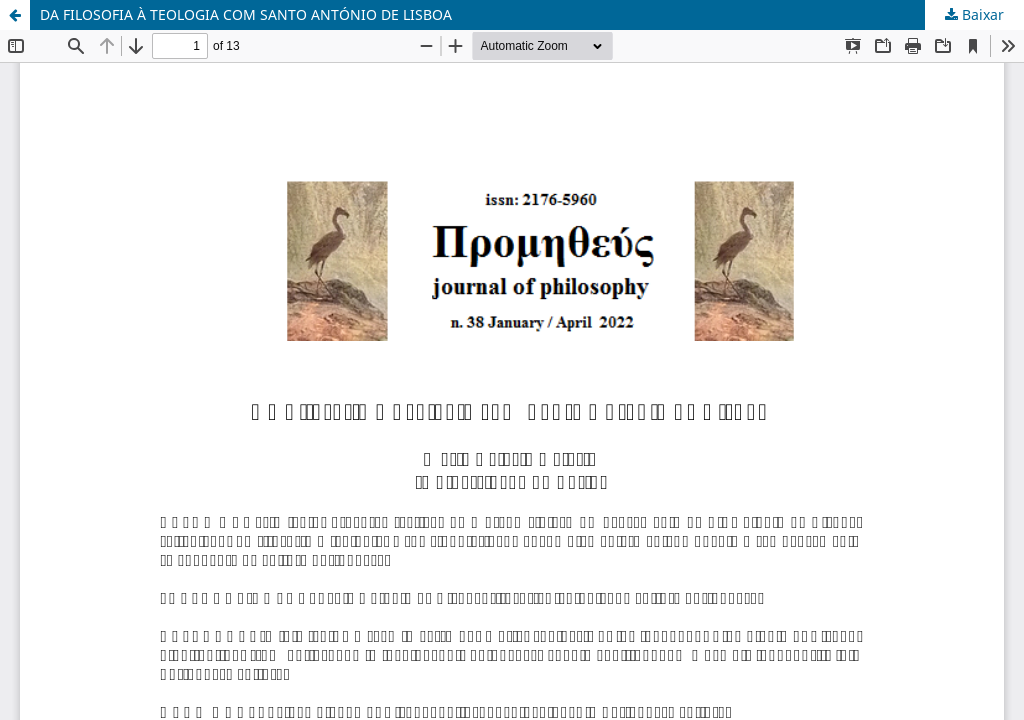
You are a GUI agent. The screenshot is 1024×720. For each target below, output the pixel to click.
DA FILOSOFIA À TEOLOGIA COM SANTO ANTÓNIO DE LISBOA (246, 14)
